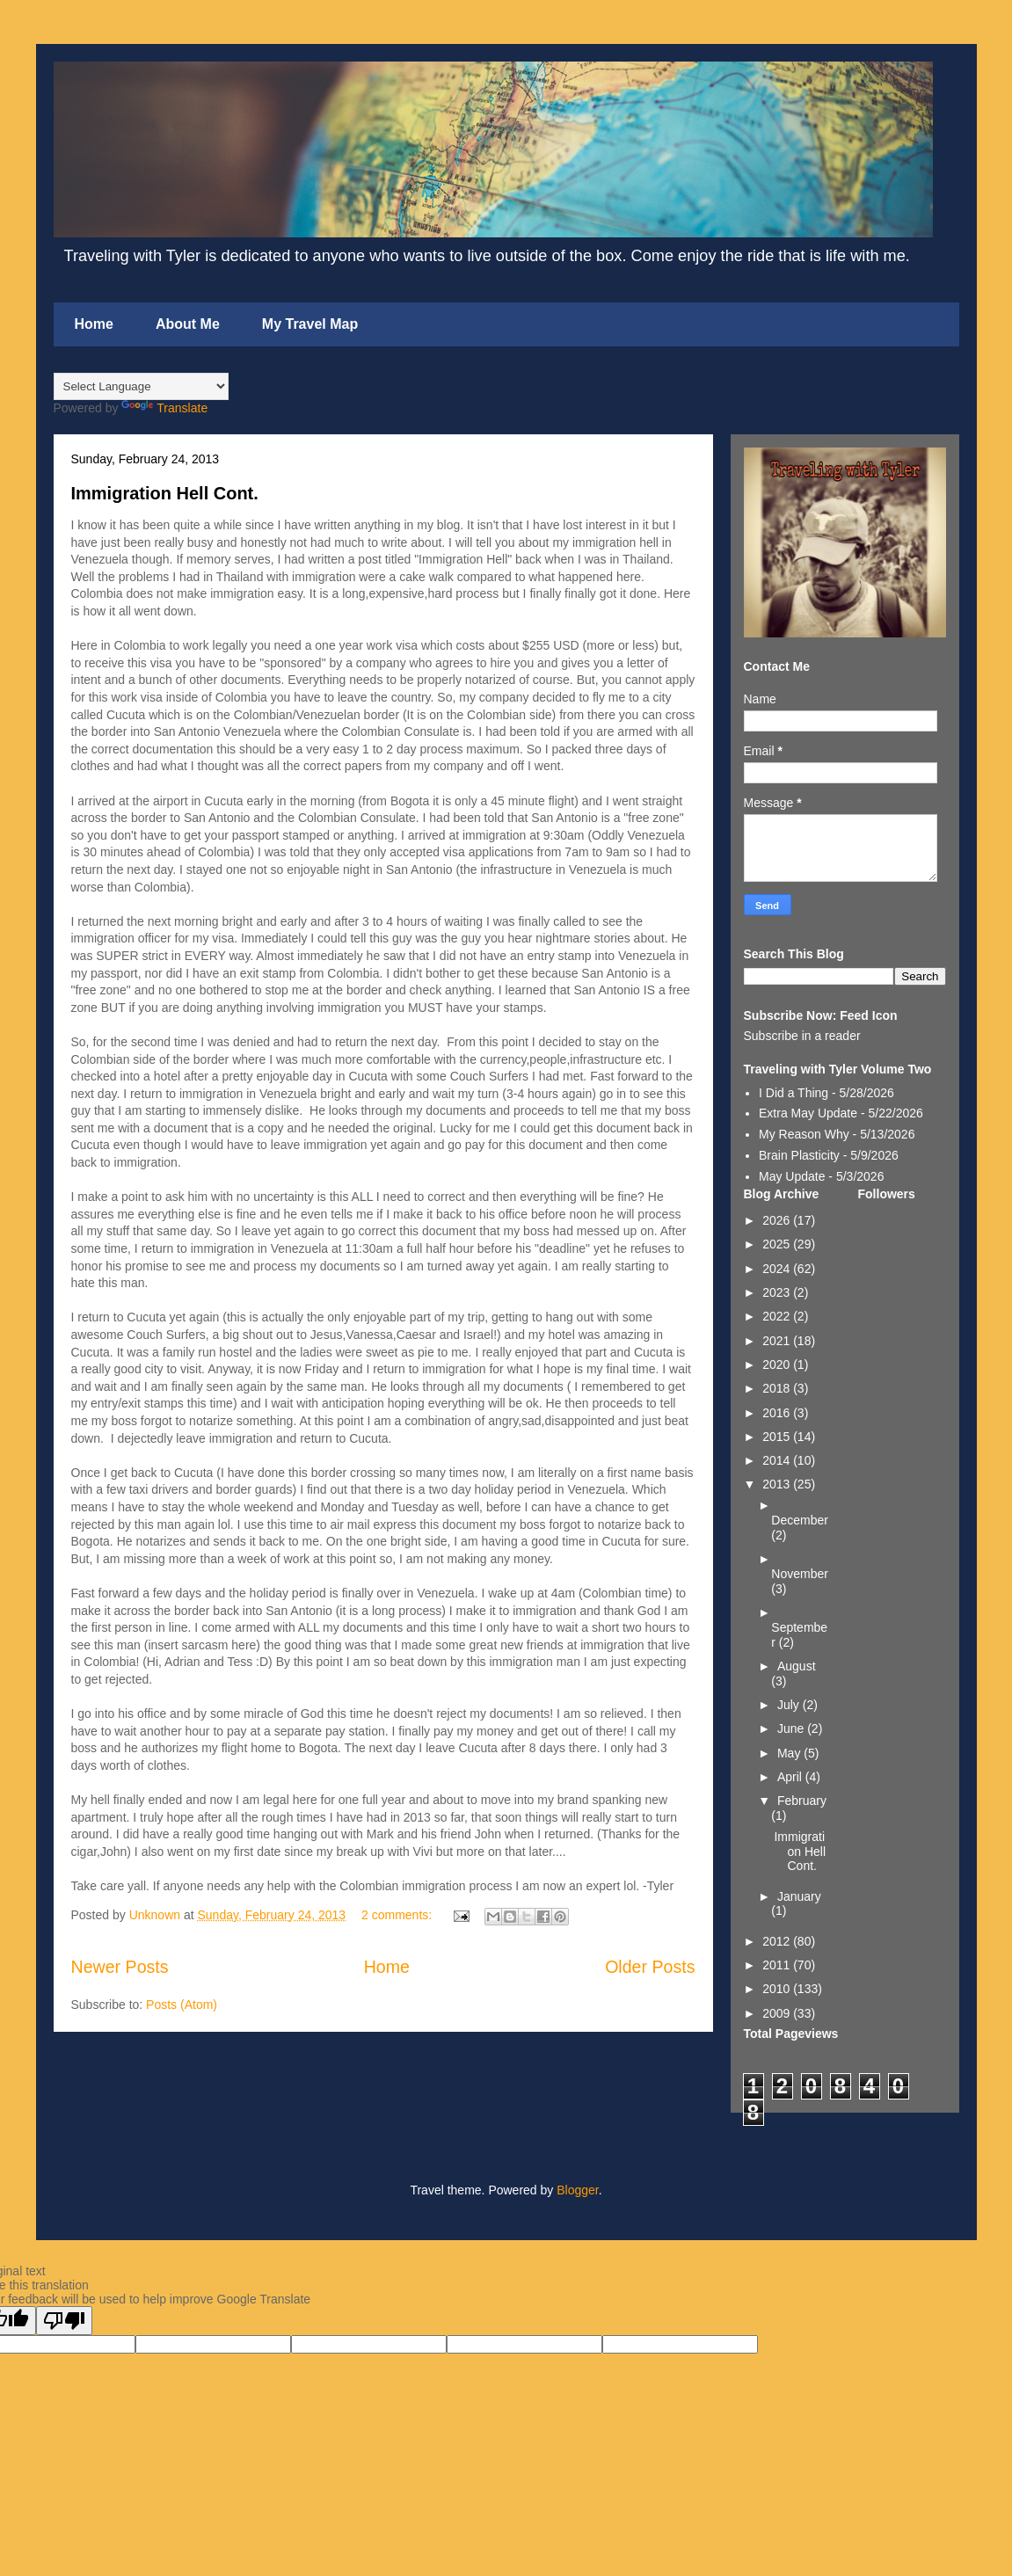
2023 (777, 1292)
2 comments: (398, 1915)
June (792, 1728)
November (799, 1574)
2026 (777, 1220)
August (796, 1666)
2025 (777, 1244)
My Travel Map (310, 324)
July (790, 1705)
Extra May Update (808, 1113)
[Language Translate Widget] (141, 386)
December (799, 1520)
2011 (777, 1965)
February (801, 1801)
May (790, 1753)
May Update (792, 1176)
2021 (777, 1341)
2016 (777, 1413)
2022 (777, 1316)
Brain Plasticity (799, 1155)
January (799, 1896)
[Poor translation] (64, 2320)
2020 (777, 1364)
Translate (164, 408)
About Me (188, 324)
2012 (777, 1941)
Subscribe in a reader (802, 1036)
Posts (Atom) (181, 2004)
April (791, 1777)
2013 (777, 1484)
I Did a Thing (793, 1093)
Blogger (577, 2190)
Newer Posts (120, 1966)
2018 (777, 1388)
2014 (777, 1460)
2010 (777, 1989)
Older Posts (650, 1966)
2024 (777, 1269)
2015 (777, 1437)
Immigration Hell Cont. (164, 493)
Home (94, 324)
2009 (777, 2013)
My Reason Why (804, 1134)
